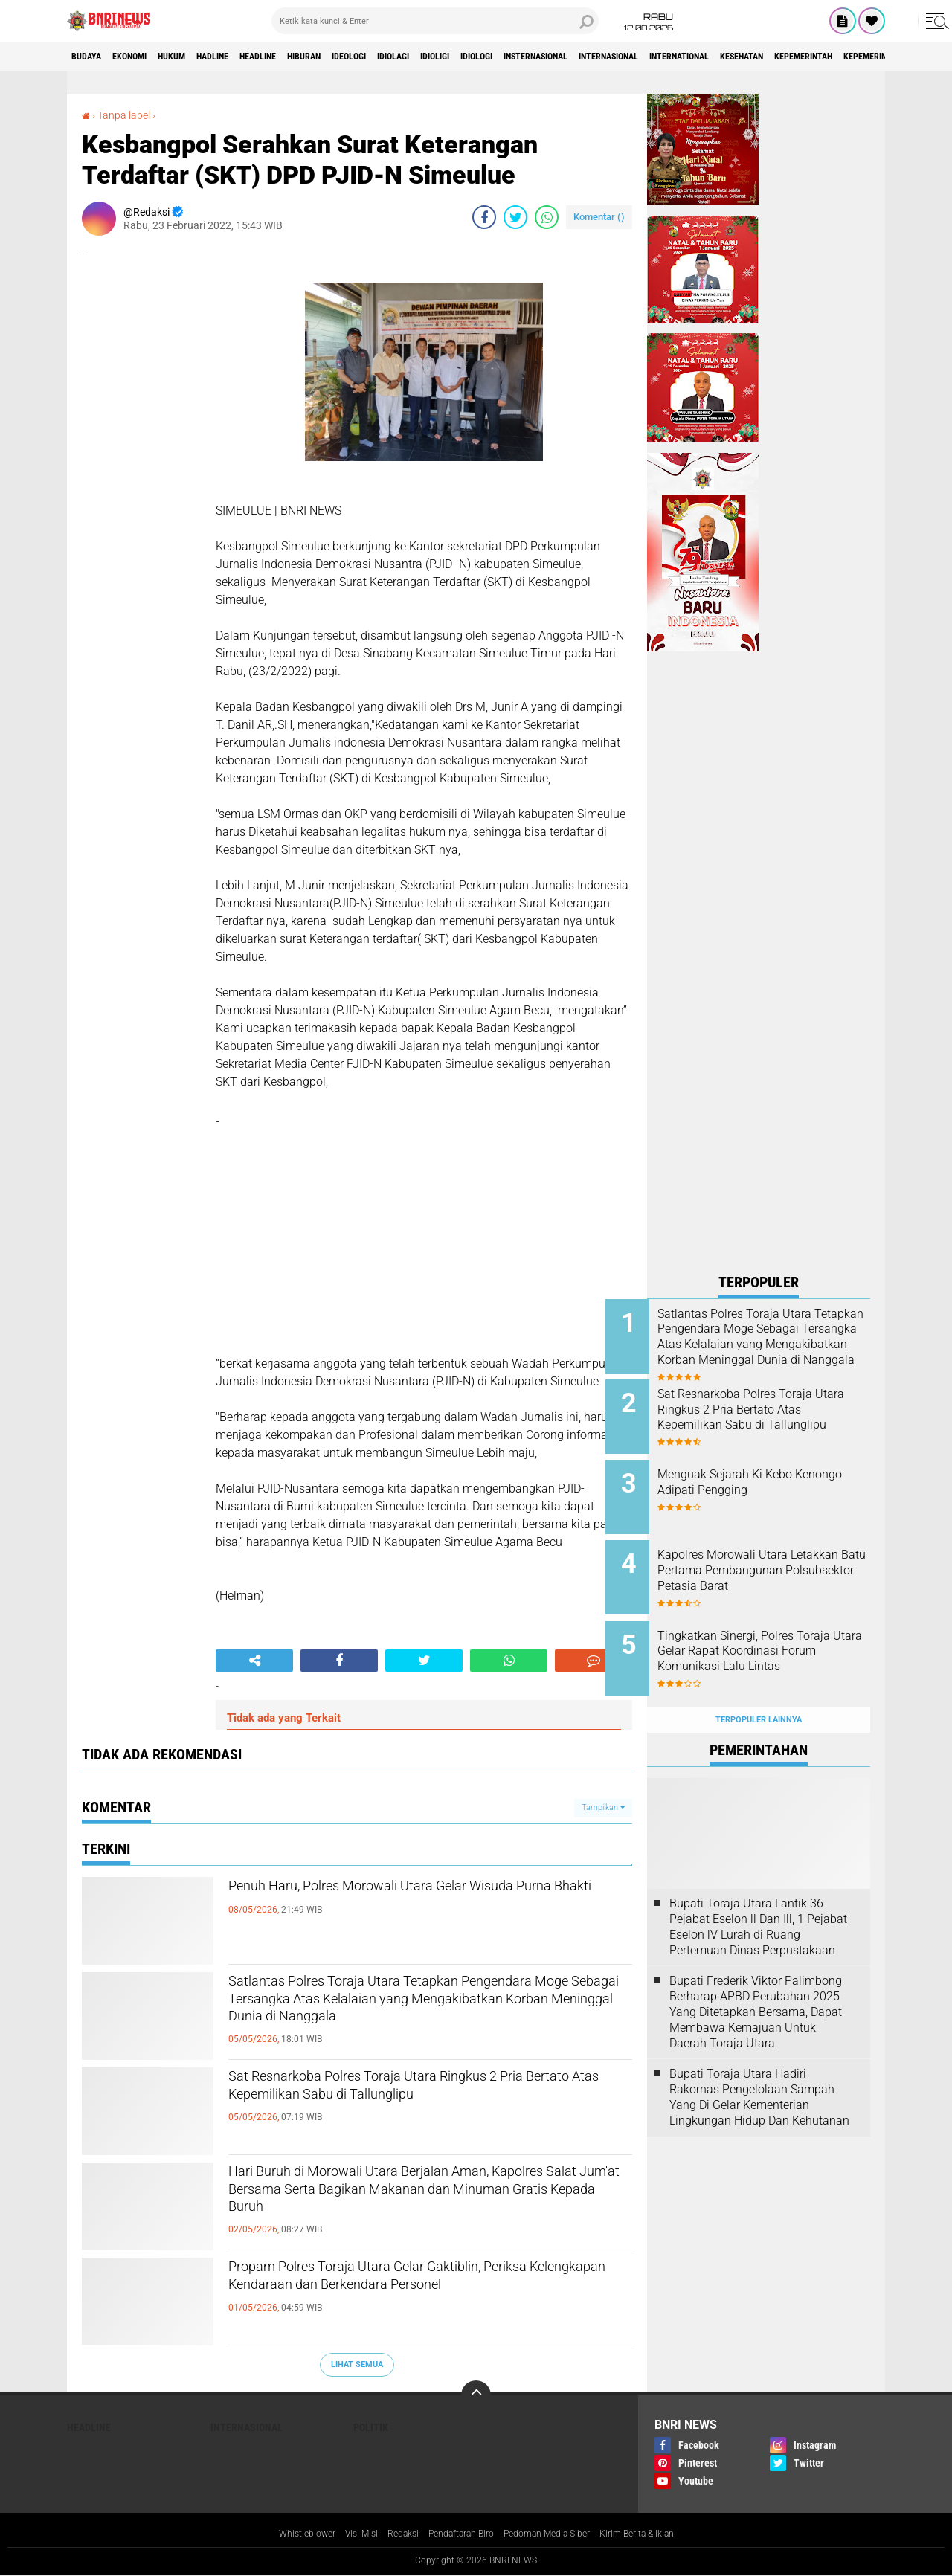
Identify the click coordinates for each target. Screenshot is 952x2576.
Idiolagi (484, 56)
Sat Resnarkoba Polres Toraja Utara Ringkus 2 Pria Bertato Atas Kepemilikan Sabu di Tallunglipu (421, 2104)
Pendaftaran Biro (457, 2534)
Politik (370, 2427)
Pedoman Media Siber (556, 2534)
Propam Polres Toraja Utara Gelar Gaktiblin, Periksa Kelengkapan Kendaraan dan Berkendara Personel (410, 2294)
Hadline (253, 56)
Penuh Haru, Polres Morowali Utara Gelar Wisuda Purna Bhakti (400, 1901)
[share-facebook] (484, 217)
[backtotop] (476, 2395)
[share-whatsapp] (547, 217)
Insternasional (666, 56)
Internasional (758, 56)
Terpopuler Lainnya (758, 1687)
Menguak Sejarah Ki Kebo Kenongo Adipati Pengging (769, 1472)
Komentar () (599, 216)
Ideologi (428, 56)
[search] (435, 20)
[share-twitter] (515, 217)
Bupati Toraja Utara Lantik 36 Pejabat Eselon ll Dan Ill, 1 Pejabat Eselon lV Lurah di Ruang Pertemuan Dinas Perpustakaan (758, 1894)
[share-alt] (254, 1660)
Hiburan (370, 56)
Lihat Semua (357, 2364)
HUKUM (200, 56)
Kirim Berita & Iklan (660, 2534)
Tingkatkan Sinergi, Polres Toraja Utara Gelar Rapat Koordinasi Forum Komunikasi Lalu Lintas (778, 1637)
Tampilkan (603, 1807)
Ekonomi (146, 56)
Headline (311, 56)
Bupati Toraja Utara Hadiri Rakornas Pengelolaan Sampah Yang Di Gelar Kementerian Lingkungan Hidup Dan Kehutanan (759, 2064)
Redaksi (389, 2534)
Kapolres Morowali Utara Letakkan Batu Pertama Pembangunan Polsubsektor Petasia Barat (773, 1562)
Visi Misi (342, 2534)
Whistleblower (282, 2534)
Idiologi (591, 56)
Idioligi (537, 56)
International (847, 56)
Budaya (91, 56)
